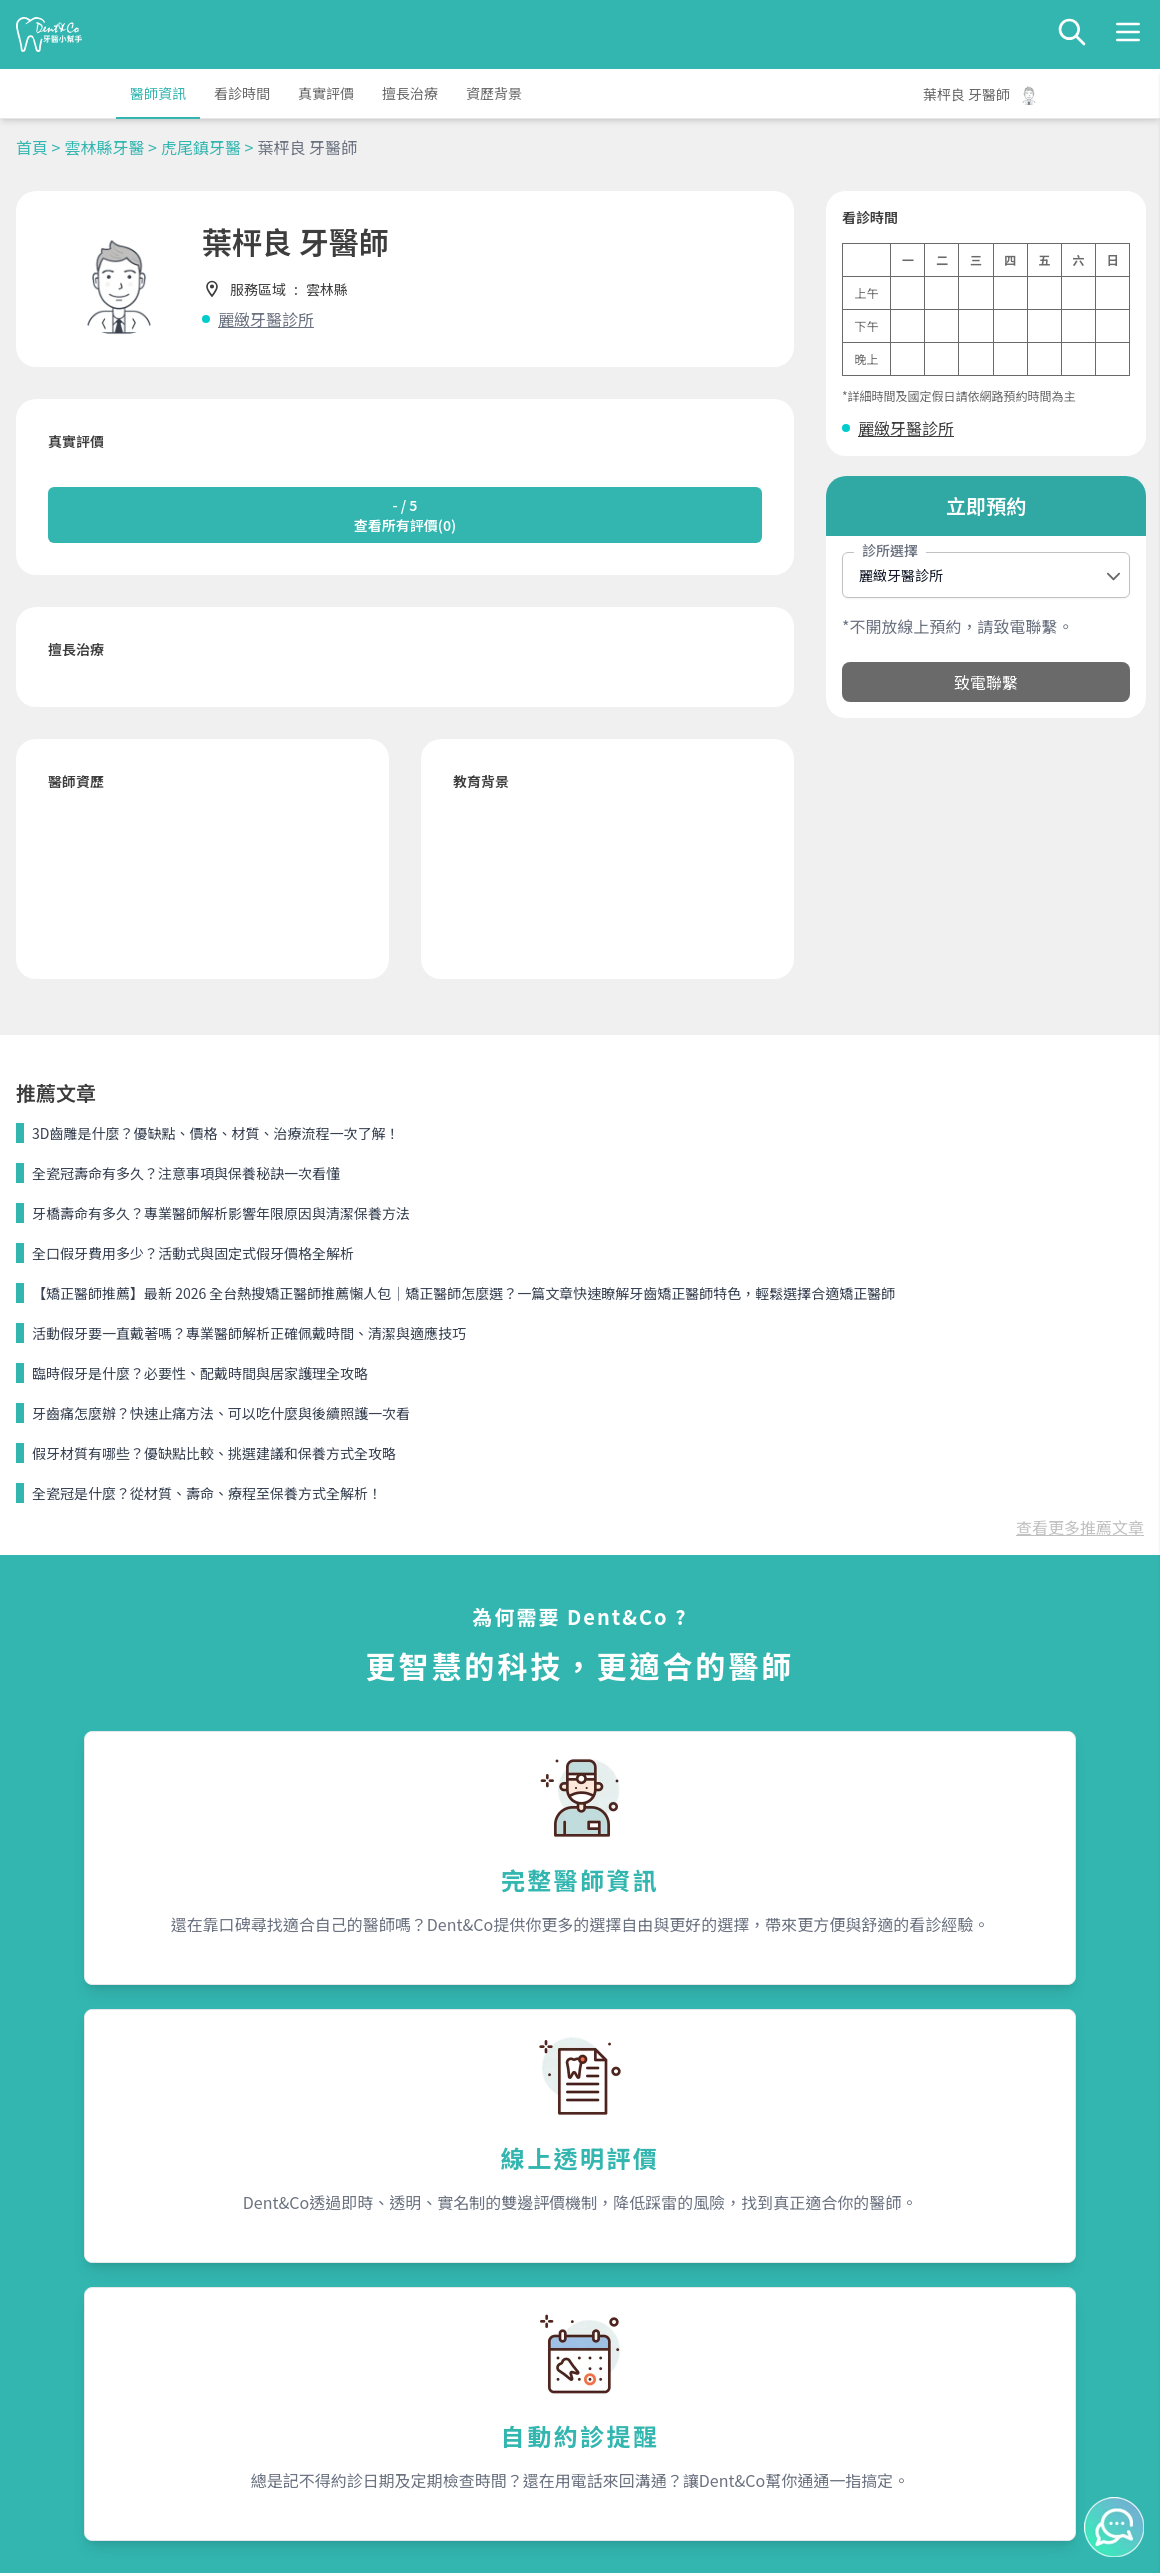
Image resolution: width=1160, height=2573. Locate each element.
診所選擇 (890, 550)
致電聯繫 (986, 682)
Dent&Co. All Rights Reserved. (604, 2539)
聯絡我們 (914, 2261)
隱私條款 (338, 2371)
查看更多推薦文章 (1080, 1147)
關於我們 (628, 2261)
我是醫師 (338, 2335)
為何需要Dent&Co (367, 2299)
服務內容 (342, 2261)
